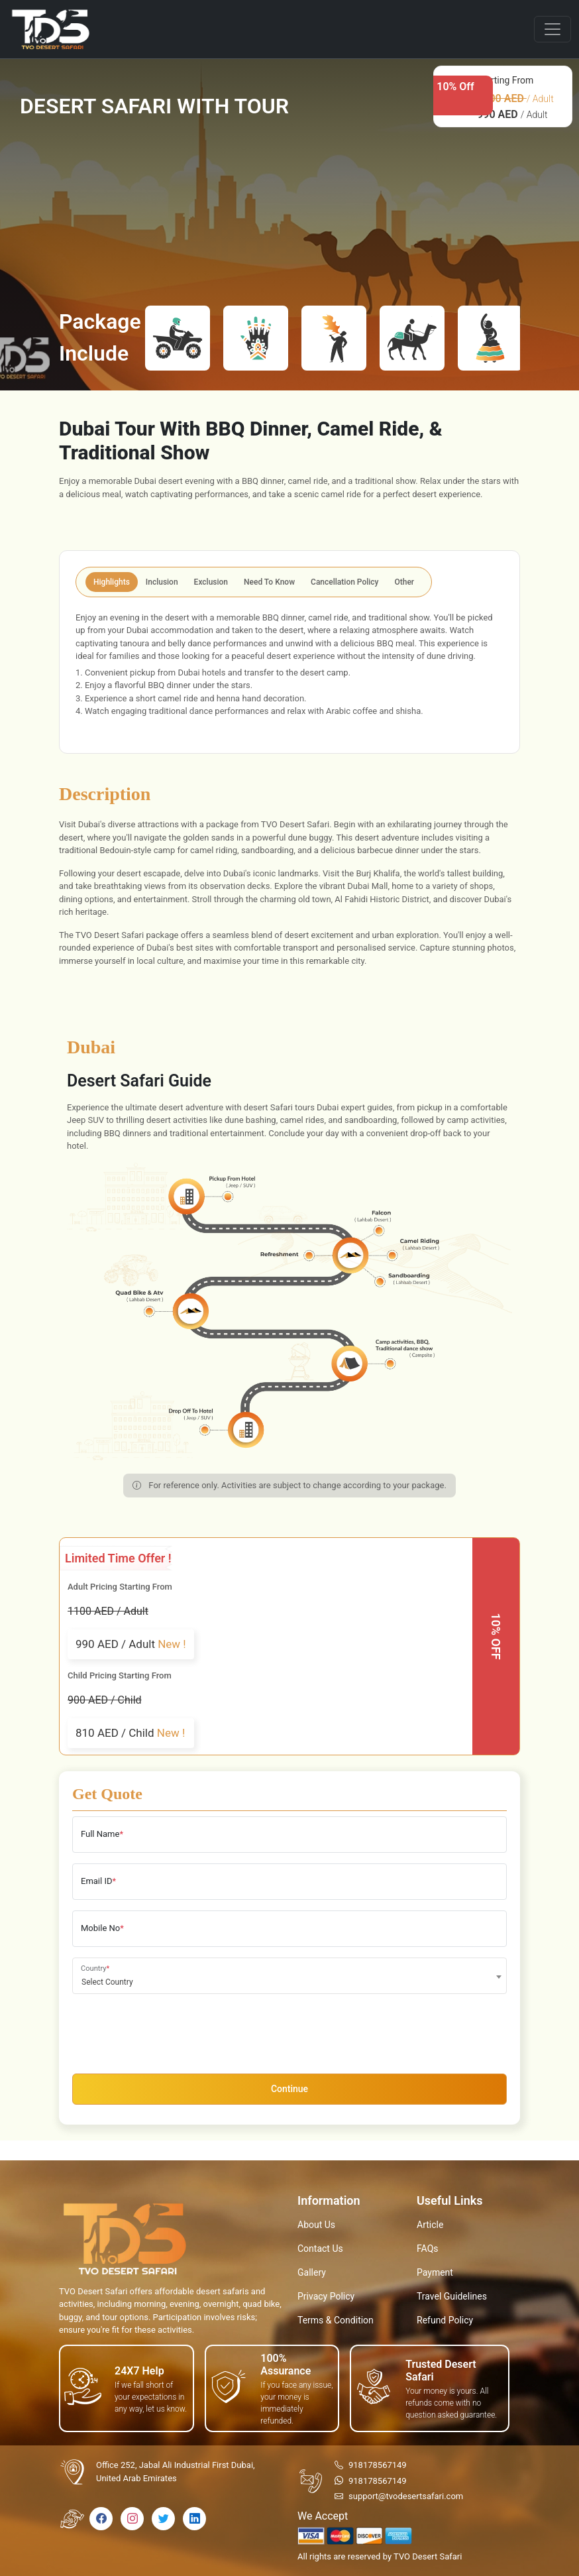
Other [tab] (405, 582)
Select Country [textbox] (107, 1982)
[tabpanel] (289, 672)
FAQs (428, 2248)
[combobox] (289, 1976)
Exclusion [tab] (211, 582)
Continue (289, 2088)
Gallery (311, 2272)
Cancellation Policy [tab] (344, 582)
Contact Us (320, 2248)
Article (430, 2224)
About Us (316, 2224)
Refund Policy (445, 2320)
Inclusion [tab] (162, 582)
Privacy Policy (325, 2296)
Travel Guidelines (452, 2296)
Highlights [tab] (111, 582)
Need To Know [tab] (269, 582)
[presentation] (173, 2030)
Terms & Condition (335, 2320)
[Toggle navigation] (552, 29)
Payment (435, 2272)
